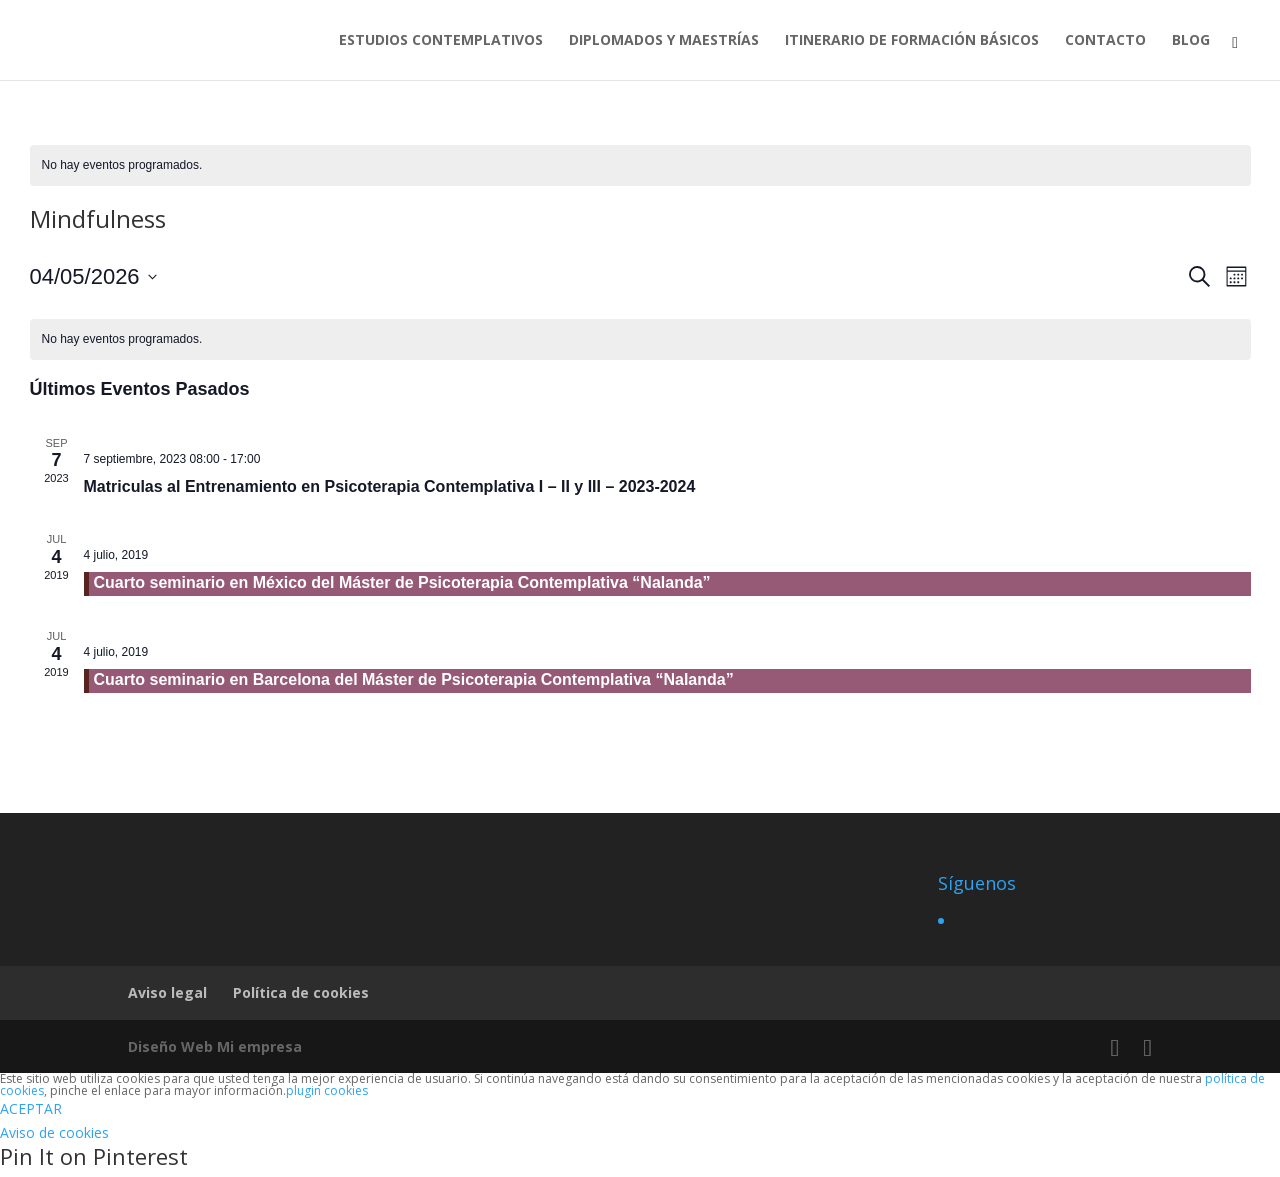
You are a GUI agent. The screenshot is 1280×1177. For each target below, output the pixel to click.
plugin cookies (327, 1090)
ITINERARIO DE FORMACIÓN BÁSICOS (912, 41)
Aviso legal (167, 992)
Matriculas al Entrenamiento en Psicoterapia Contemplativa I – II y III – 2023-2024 (390, 486)
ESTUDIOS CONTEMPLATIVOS (441, 41)
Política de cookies (301, 992)
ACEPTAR (31, 1108)
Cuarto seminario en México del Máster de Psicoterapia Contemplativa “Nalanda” (402, 582)
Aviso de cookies (54, 1132)
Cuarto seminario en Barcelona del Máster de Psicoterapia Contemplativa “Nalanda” (414, 679)
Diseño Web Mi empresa (215, 1046)
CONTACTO (1105, 41)
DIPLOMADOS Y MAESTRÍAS (664, 41)
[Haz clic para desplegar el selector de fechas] (93, 276)
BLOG (1191, 41)
